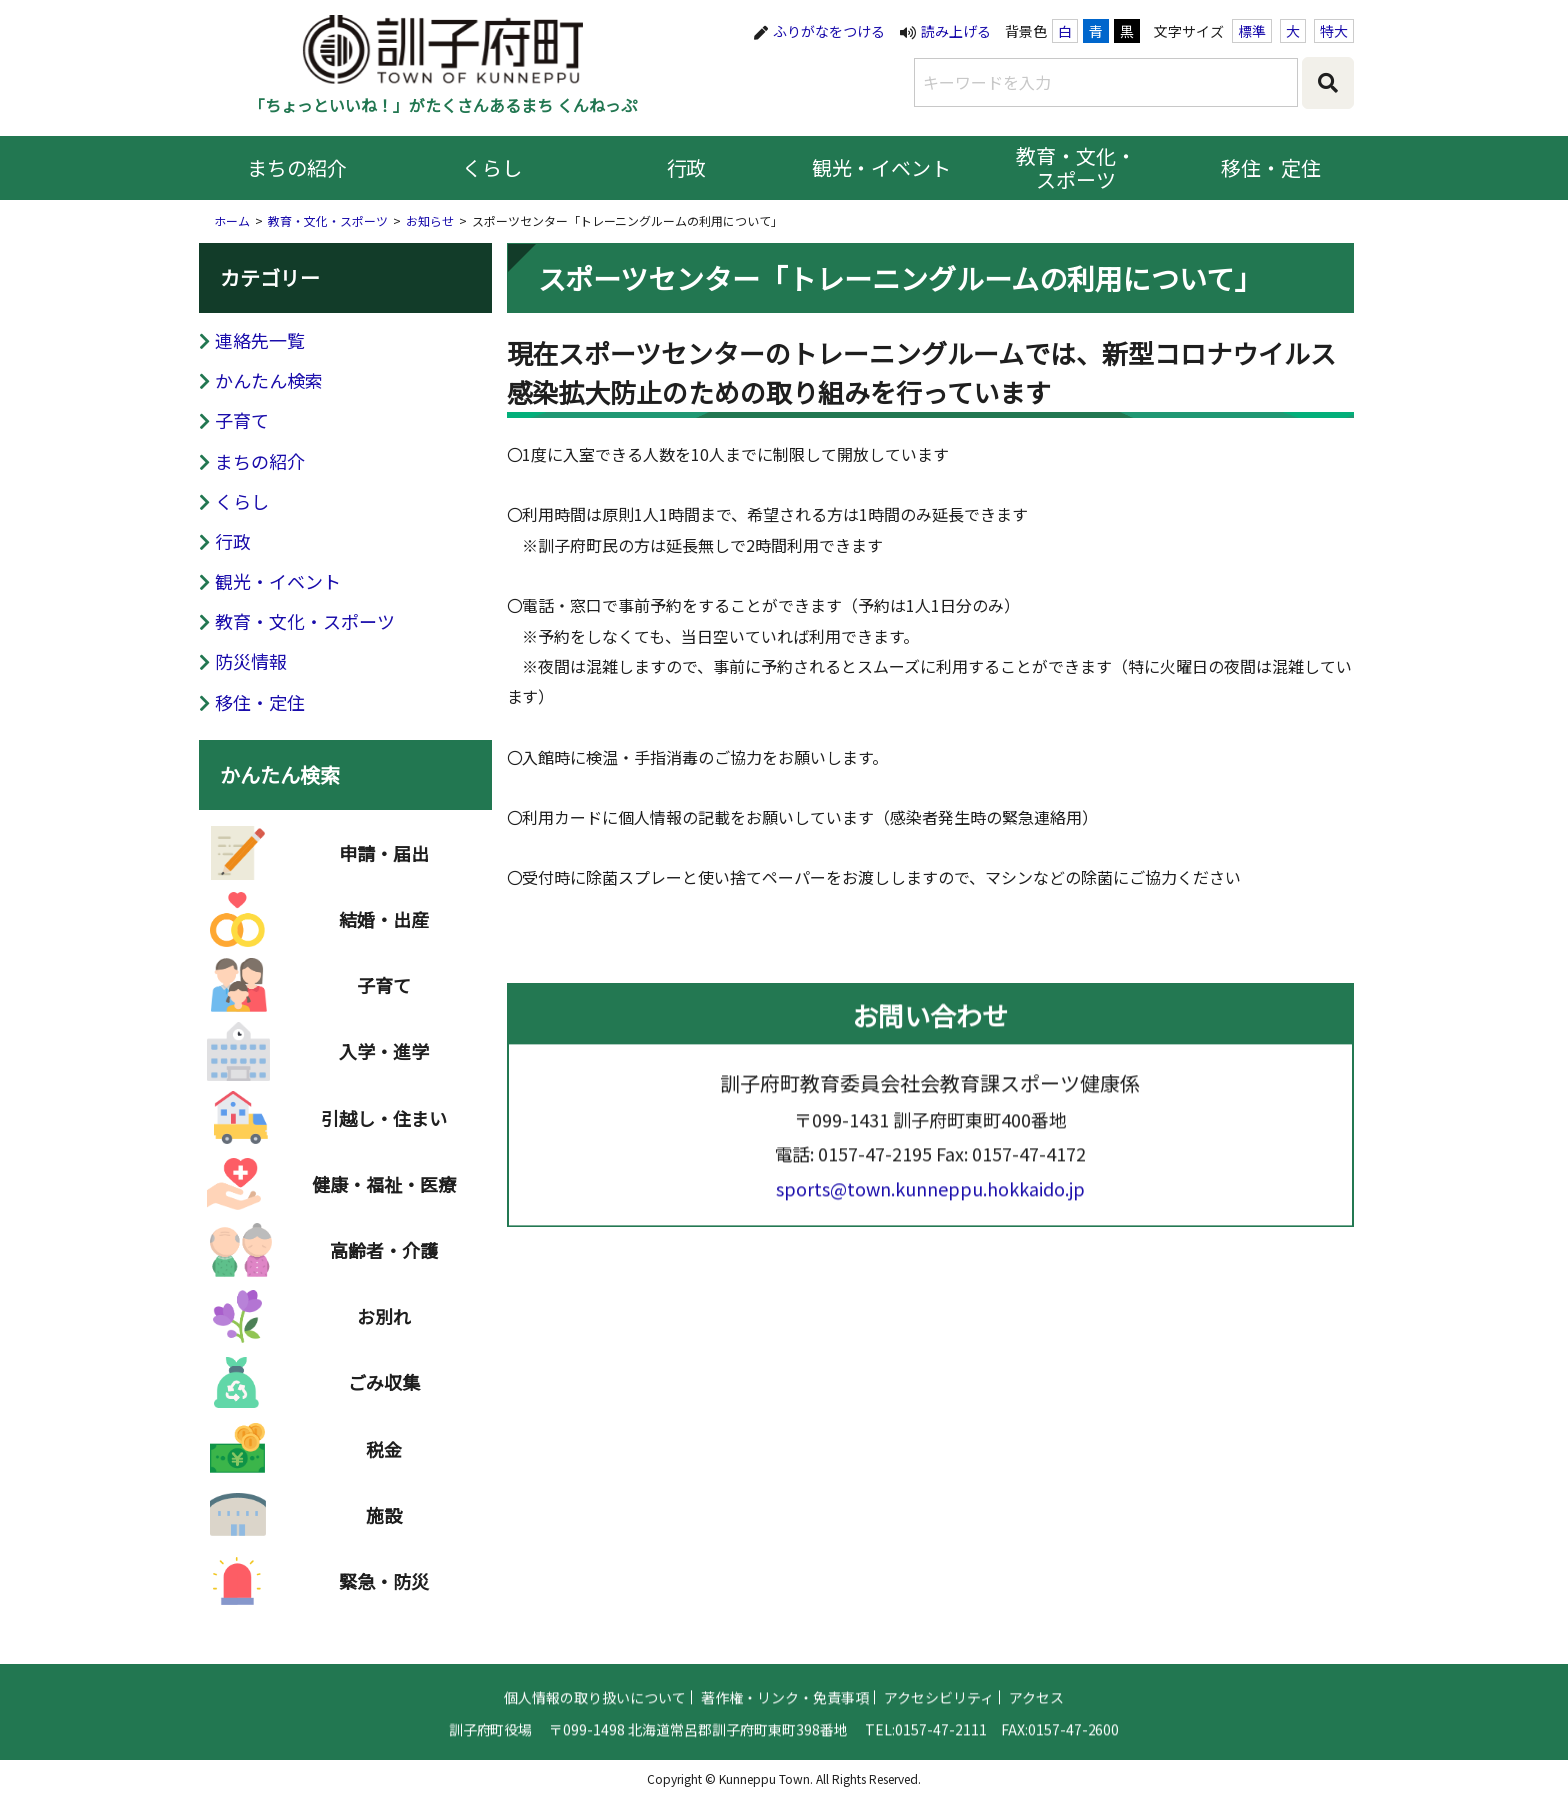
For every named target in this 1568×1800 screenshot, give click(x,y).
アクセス (1036, 1704)
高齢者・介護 (384, 1257)
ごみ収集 (384, 1389)
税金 (384, 1455)
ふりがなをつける (829, 31)
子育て (242, 420)
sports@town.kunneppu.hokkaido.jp (930, 1195)
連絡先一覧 (260, 340)
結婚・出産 (384, 926)
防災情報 (251, 661)
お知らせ (430, 220)
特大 (1334, 31)
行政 (687, 167)
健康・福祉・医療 (384, 1191)
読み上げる (956, 31)
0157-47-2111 (941, 1736)
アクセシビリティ (939, 1704)
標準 (1252, 31)
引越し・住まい (384, 1124)
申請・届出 (384, 860)
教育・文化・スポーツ (1076, 167)
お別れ (384, 1323)
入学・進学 (384, 1058)
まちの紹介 (297, 167)
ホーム (232, 220)
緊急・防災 (384, 1588)
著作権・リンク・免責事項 (785, 1704)
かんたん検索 (269, 380)
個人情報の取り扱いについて (595, 1704)
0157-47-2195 (875, 1160)
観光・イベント (882, 167)
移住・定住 (1271, 167)
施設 (384, 1522)
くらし (492, 167)
